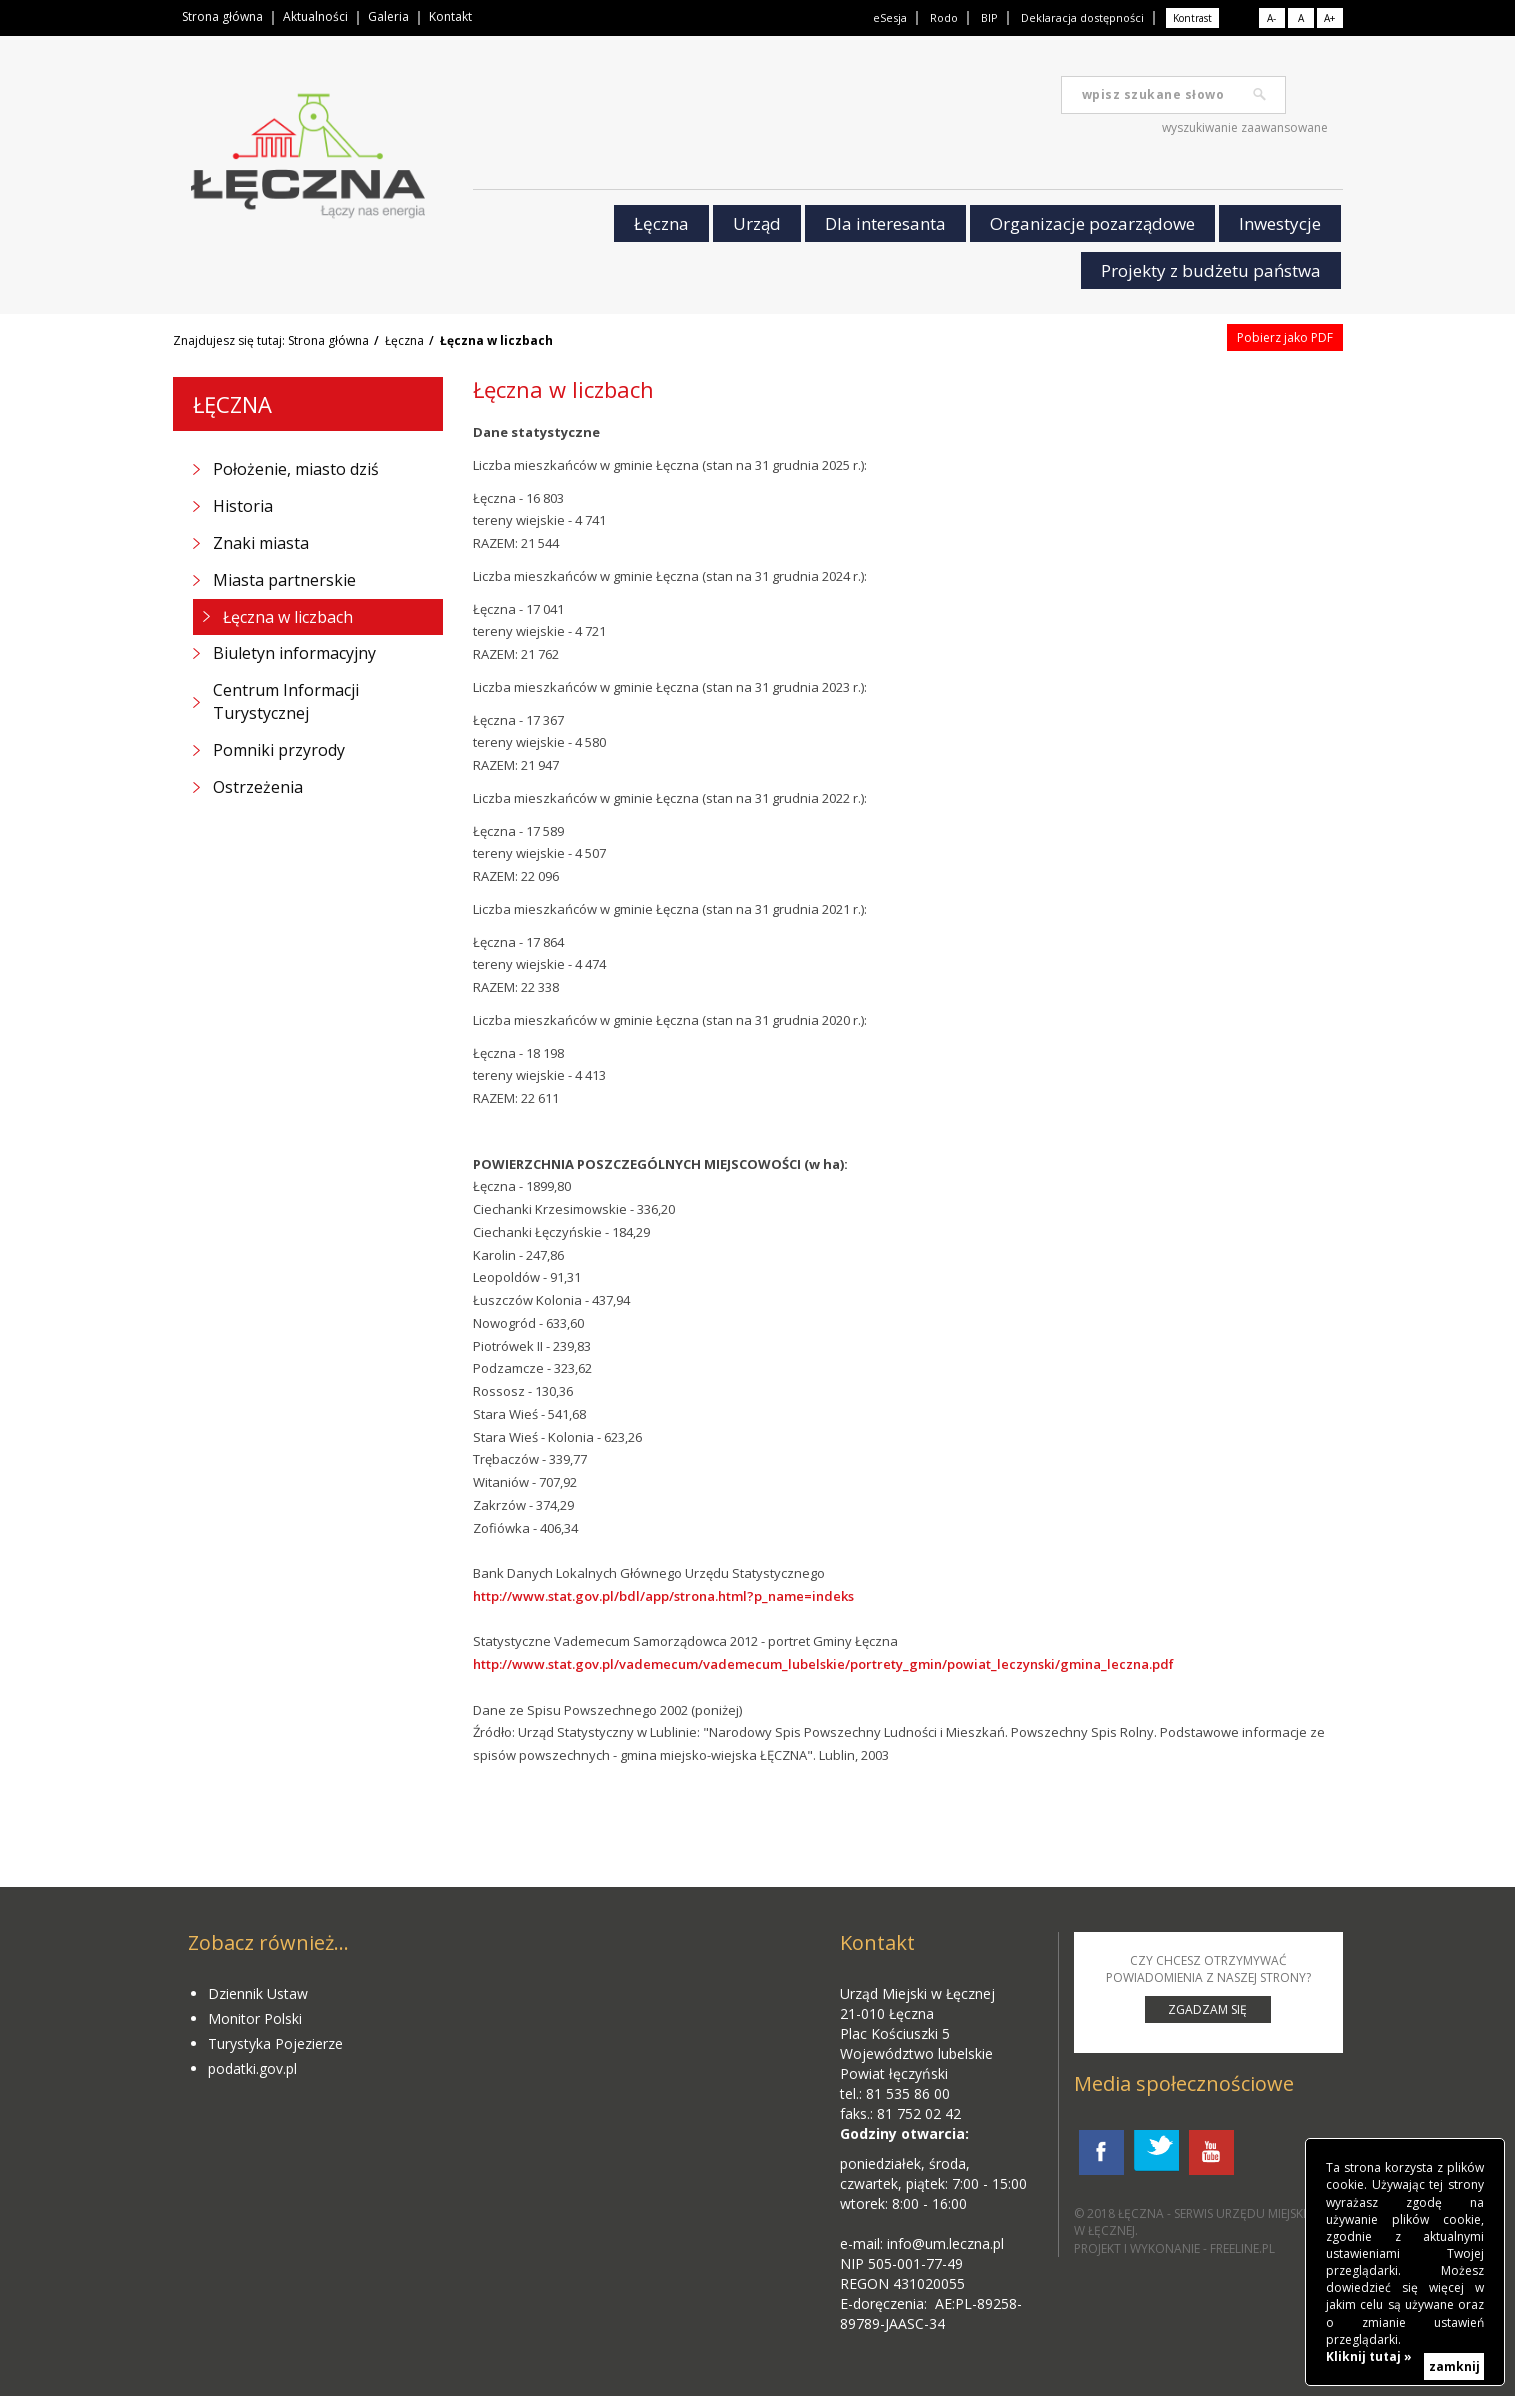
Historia (243, 506)
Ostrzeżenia (258, 787)
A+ (1329, 18)
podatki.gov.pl (252, 2068)
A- (1271, 18)
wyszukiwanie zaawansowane (1245, 127)
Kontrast (1192, 18)
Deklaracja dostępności (1082, 17)
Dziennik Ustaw (258, 1993)
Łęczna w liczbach (288, 617)
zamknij (1454, 2366)
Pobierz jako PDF (1285, 337)
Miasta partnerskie (284, 580)
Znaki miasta (261, 543)
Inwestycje (1280, 223)
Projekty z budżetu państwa (1211, 270)
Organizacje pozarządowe (1092, 223)
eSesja (890, 17)
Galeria (388, 16)
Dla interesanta (885, 223)
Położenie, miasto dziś (296, 469)
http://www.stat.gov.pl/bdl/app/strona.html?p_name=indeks (665, 1596)
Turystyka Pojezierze (275, 2043)
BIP (989, 17)
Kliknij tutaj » (1369, 2356)
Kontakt (450, 16)
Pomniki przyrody (279, 750)
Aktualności (315, 16)
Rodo (944, 17)
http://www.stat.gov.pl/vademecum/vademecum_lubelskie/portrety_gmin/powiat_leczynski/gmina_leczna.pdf (823, 1664)
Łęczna (661, 223)
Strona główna (222, 16)
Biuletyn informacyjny (294, 653)
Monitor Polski (255, 2018)
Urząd (757, 223)
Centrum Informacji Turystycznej (286, 701)
